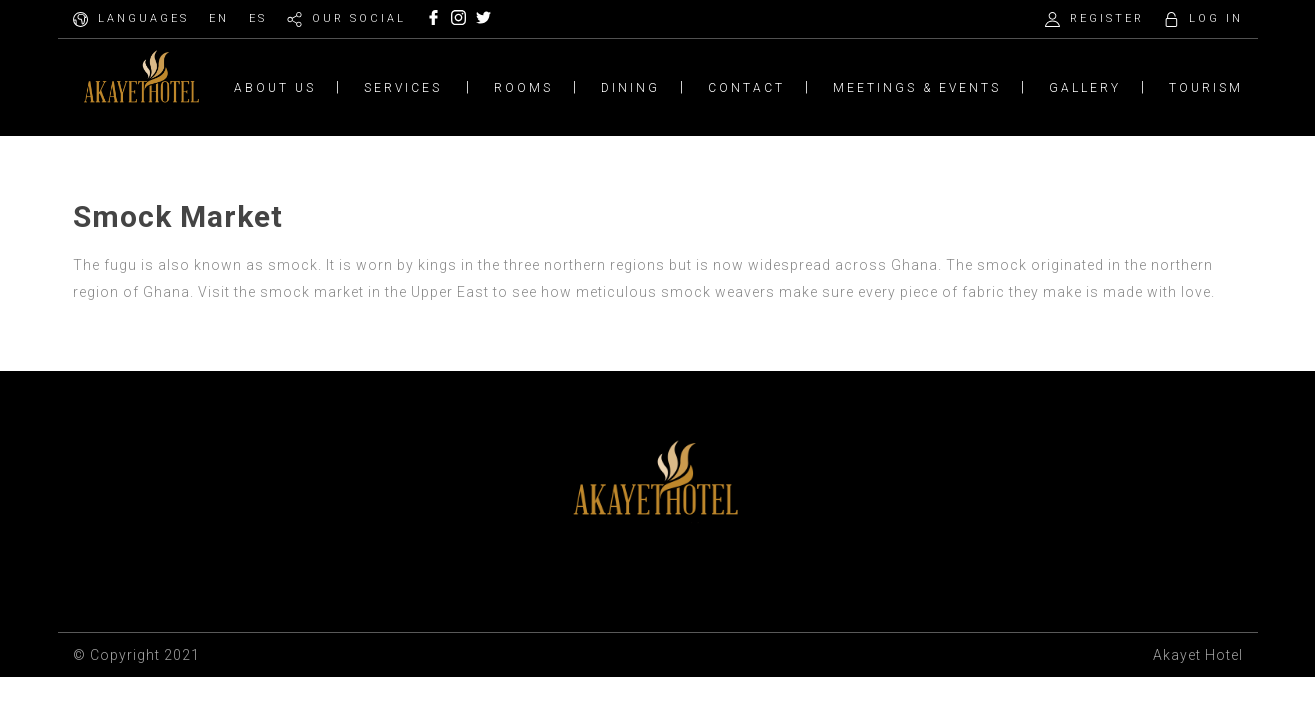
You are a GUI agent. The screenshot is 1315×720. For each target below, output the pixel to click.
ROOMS (523, 88)
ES (258, 18)
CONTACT (746, 88)
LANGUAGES (143, 18)
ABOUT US (275, 88)
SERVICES (403, 88)
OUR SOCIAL (359, 18)
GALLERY (1085, 88)
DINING (630, 88)
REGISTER (1107, 18)
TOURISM (1206, 88)
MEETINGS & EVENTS (917, 88)
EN (219, 18)
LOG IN (1216, 18)
